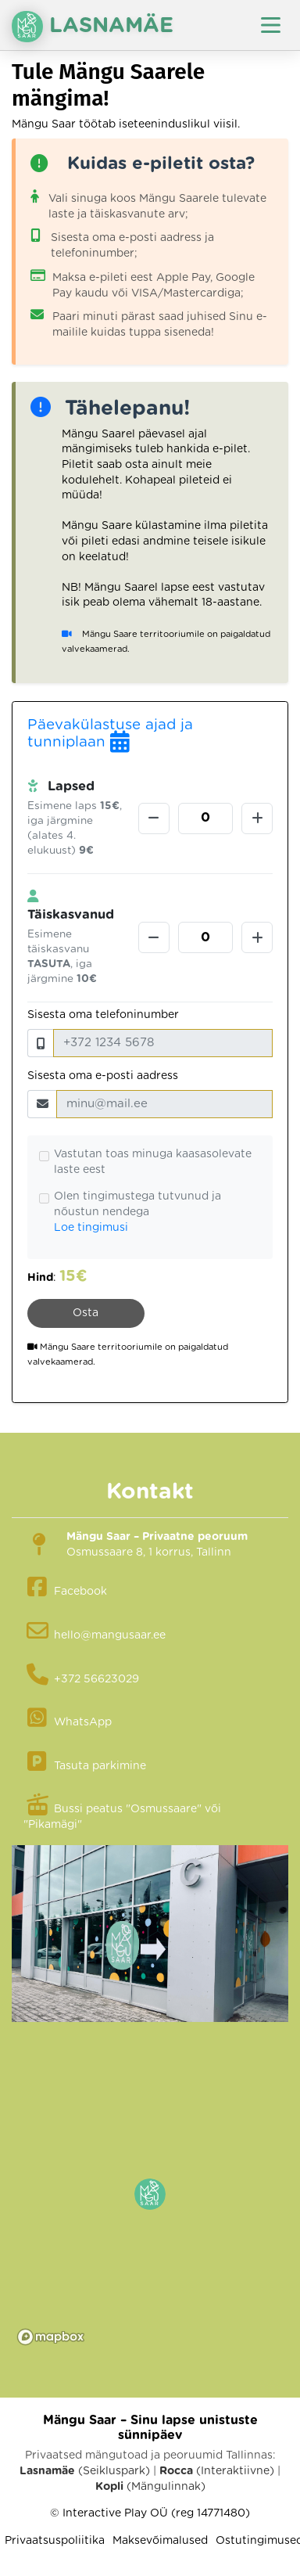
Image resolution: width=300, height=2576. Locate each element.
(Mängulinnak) (150, 2486)
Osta (85, 1313)
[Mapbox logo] (50, 2337)
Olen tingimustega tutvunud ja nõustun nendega (137, 1204)
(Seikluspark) (85, 2471)
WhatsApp (83, 1722)
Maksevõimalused (160, 2540)
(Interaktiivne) (216, 2471)
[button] (150, 2194)
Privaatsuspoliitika (55, 2540)
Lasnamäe (92, 26)
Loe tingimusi (91, 1227)
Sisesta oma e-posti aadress (102, 1075)
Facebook (80, 1591)
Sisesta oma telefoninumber (103, 1014)
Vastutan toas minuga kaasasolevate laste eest (153, 1162)
